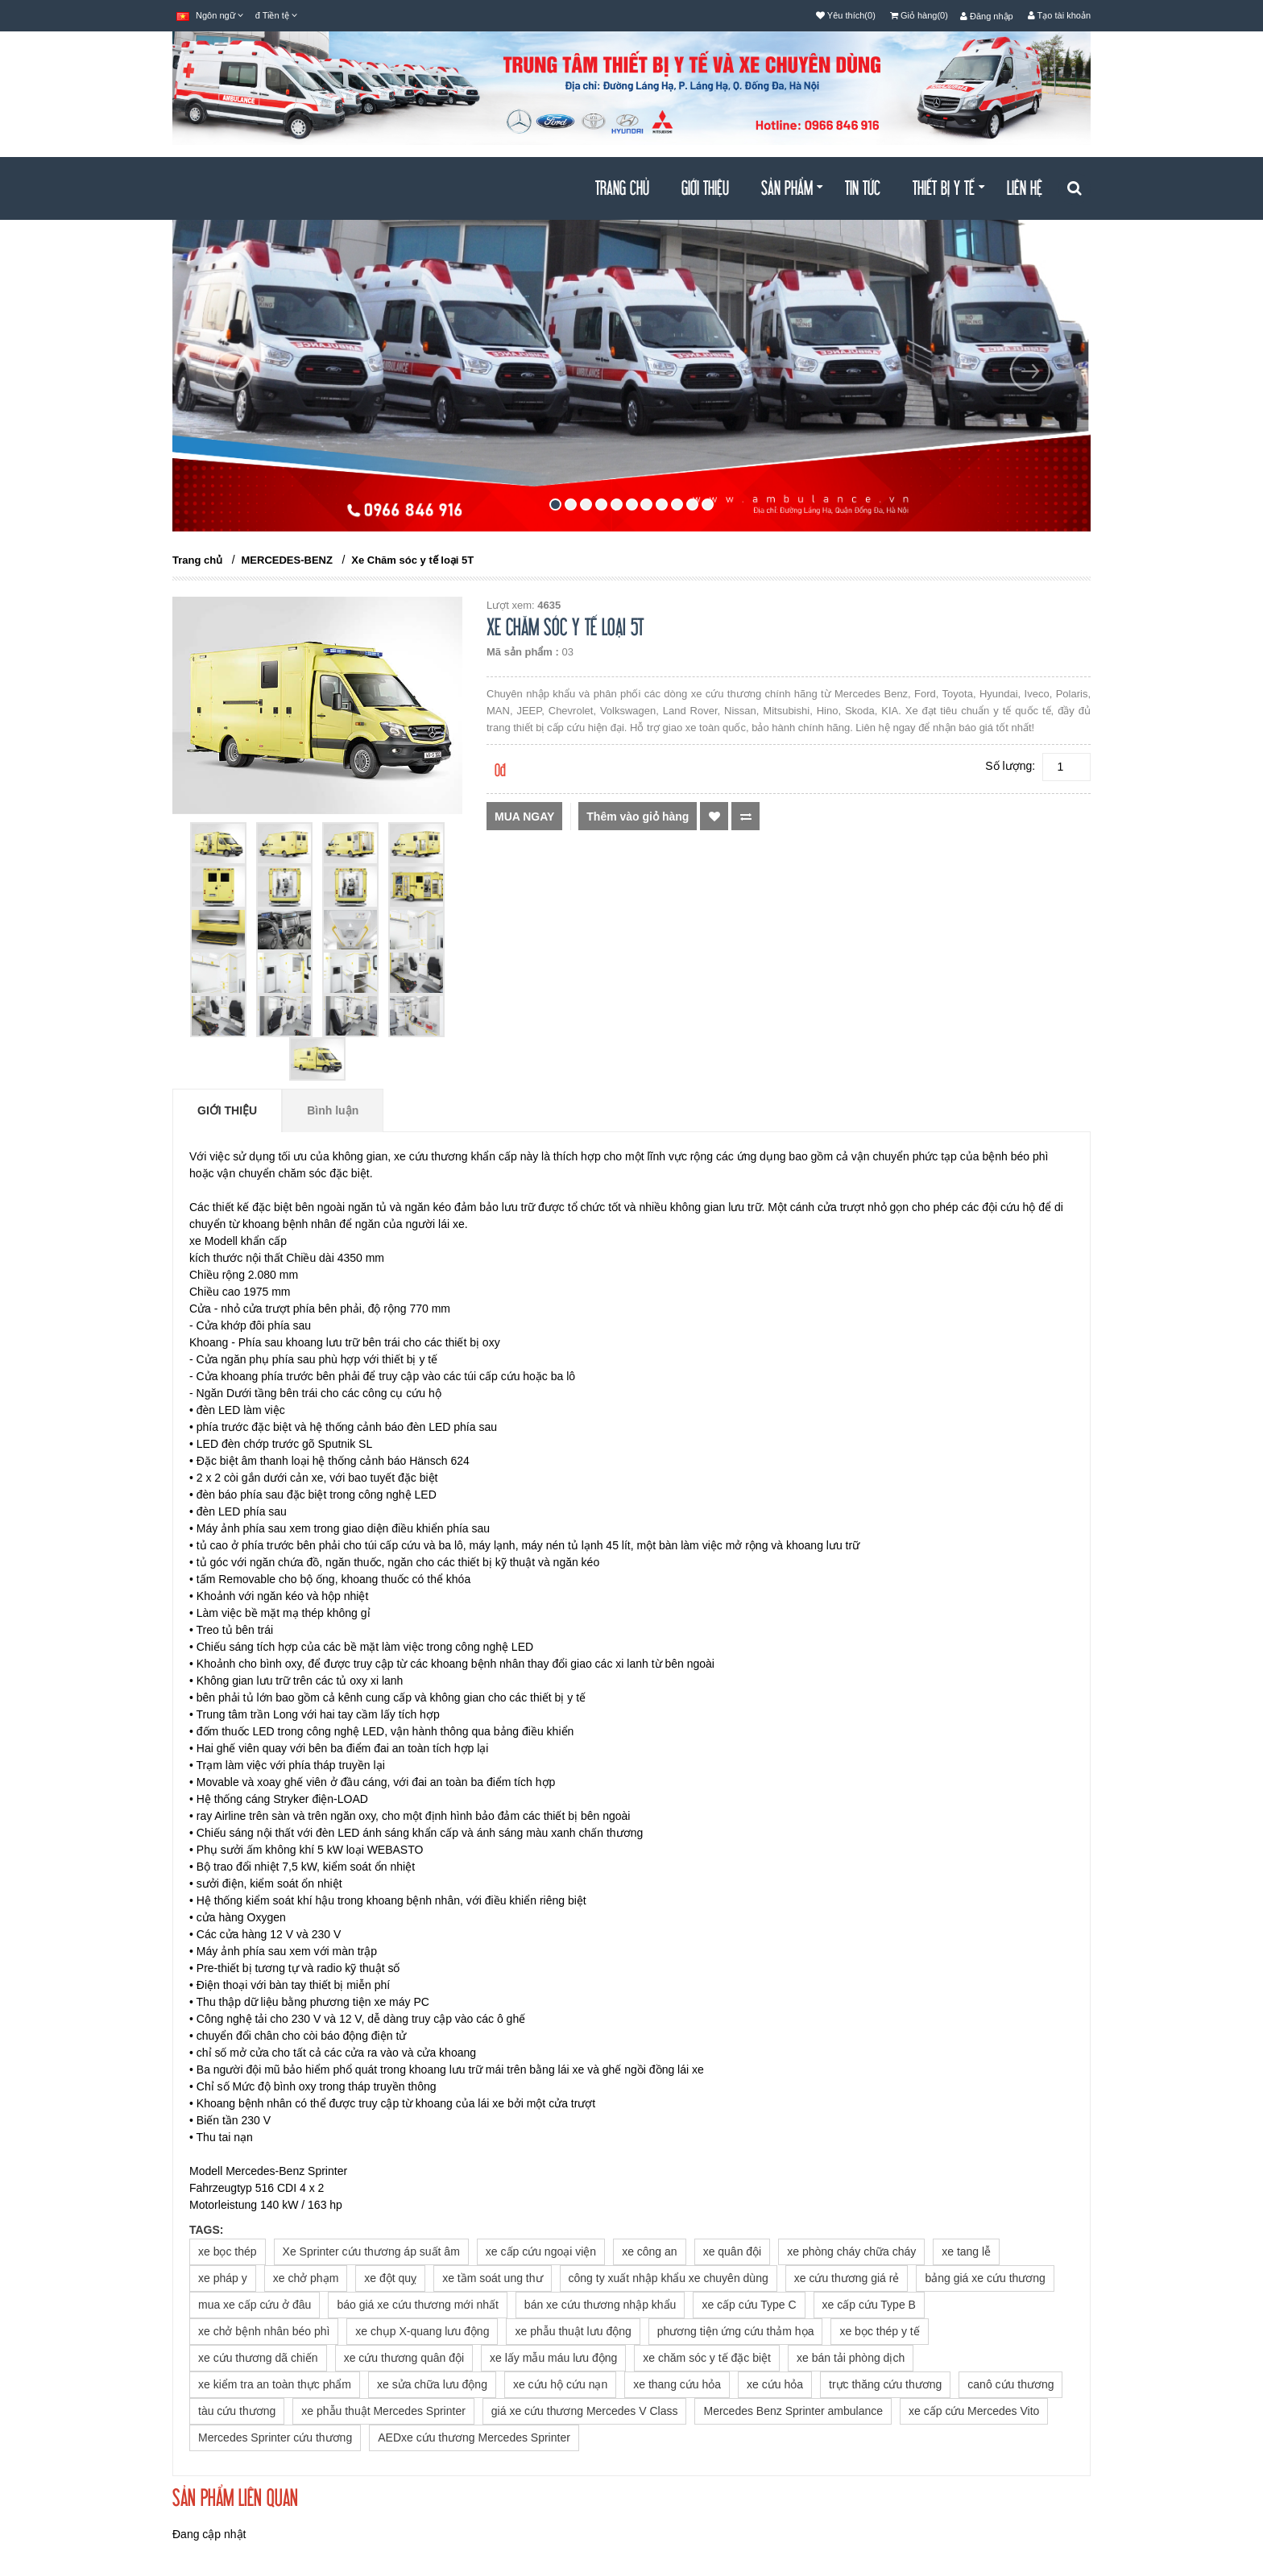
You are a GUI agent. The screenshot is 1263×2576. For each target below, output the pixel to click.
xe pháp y (222, 2278)
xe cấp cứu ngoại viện (541, 2251)
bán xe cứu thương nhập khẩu (600, 2304)
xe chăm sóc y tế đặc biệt (707, 2357)
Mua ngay (524, 816)
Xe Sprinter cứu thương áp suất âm (371, 2251)
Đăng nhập (986, 16)
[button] (233, 441)
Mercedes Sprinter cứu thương (275, 2437)
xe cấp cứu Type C (749, 2304)
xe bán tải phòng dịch (851, 2357)
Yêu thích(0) (846, 15)
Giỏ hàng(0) (919, 15)
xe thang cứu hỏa (677, 2384)
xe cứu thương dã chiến (258, 2357)
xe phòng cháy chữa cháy (851, 2251)
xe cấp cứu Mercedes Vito (974, 2410)
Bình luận (332, 1110)
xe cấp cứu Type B (869, 2304)
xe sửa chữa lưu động (432, 2384)
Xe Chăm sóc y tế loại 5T (412, 560)
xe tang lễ (966, 2251)
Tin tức (862, 189)
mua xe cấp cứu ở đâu (254, 2304)
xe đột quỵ (390, 2278)
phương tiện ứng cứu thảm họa (735, 2331)
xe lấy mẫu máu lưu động (553, 2357)
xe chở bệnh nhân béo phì (263, 2331)
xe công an (649, 2251)
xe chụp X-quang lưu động (422, 2331)
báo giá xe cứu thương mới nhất (417, 2304)
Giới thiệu (705, 189)
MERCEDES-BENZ (287, 560)
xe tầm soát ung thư (492, 2278)
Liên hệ (1024, 189)
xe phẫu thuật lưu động (573, 2331)
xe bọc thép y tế (879, 2331)
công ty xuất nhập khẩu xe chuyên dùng (668, 2278)
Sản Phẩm (791, 189)
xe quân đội (732, 2251)
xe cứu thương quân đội (404, 2357)
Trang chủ (622, 189)
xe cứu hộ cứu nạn (560, 2384)
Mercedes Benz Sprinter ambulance (793, 2410)
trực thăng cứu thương (885, 2384)
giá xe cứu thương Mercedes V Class (584, 2410)
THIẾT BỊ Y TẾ (948, 189)
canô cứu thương (1010, 2384)
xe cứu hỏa (775, 2384)
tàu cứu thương (236, 2410)
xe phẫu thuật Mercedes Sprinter (383, 2410)
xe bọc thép (227, 2251)
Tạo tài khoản (1059, 15)
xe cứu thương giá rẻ (847, 2278)
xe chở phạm (306, 2278)
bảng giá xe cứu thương (985, 2278)
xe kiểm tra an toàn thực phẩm (274, 2384)
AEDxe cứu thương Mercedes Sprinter (474, 2437)
